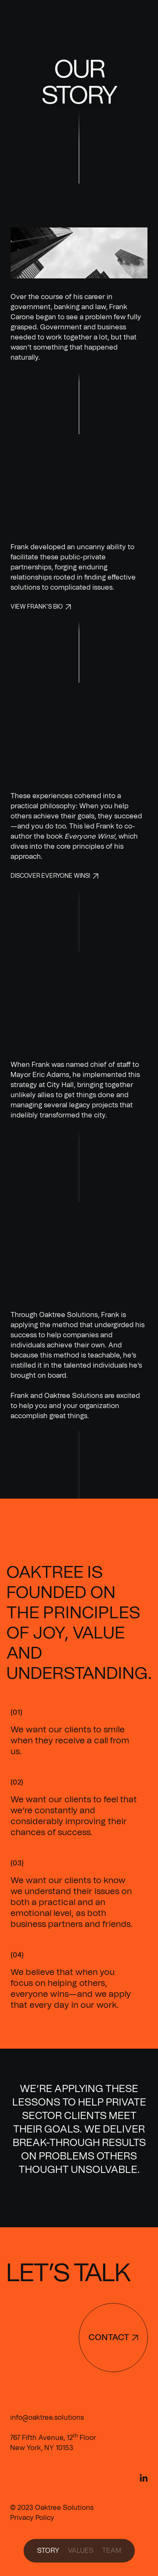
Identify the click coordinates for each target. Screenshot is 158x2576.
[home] (34, 15)
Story (48, 2550)
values (81, 2550)
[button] (140, 16)
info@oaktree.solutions (47, 2417)
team (111, 2550)
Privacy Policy (32, 2518)
